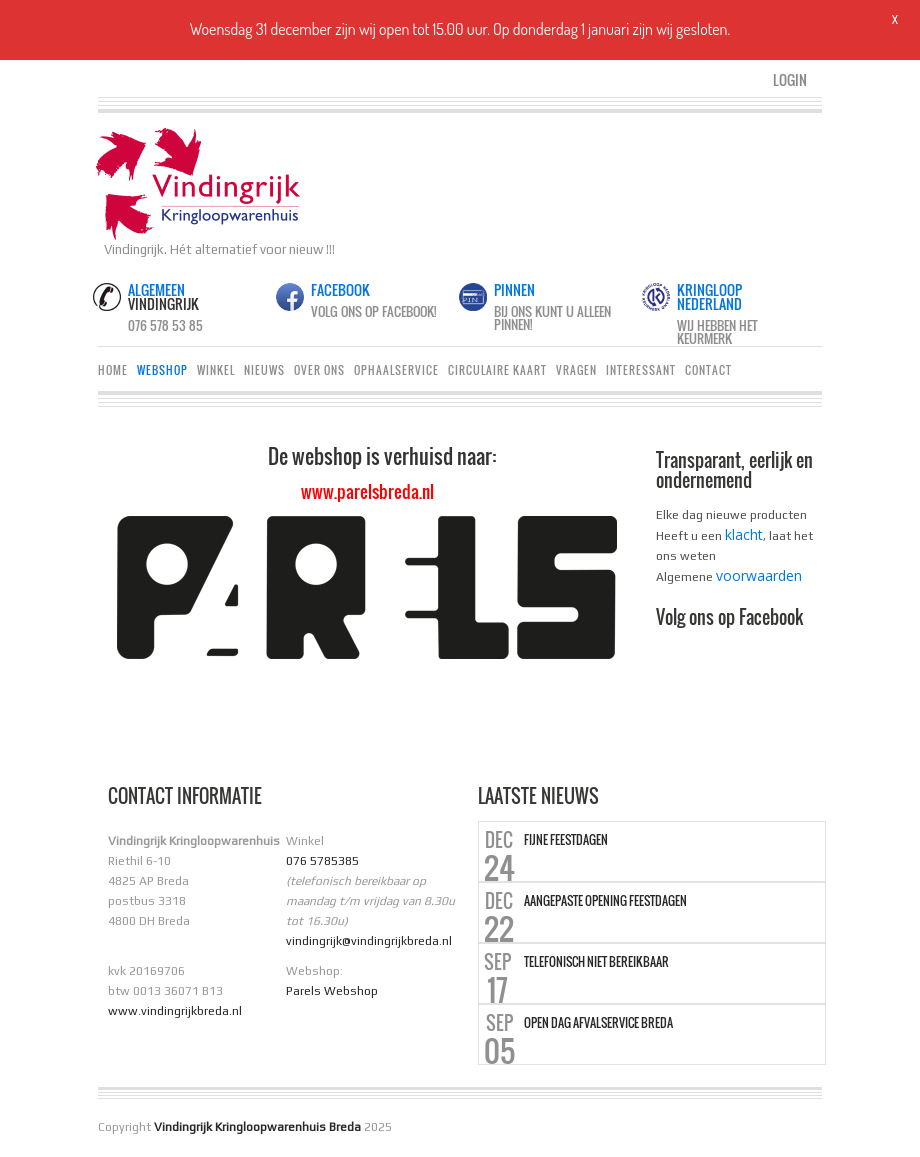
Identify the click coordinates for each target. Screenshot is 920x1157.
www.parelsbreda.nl (367, 491)
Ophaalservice (396, 370)
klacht (744, 534)
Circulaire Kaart (497, 370)
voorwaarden (759, 575)
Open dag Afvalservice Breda (598, 1023)
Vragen (576, 370)
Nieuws (264, 370)
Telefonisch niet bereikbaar (596, 962)
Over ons (319, 370)
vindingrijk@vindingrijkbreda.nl (369, 941)
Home (113, 370)
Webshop (162, 370)
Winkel (216, 370)
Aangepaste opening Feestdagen (605, 901)
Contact (708, 370)
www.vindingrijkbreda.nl (175, 1011)
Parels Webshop (332, 991)
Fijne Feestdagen (566, 840)
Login (790, 79)
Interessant (641, 370)
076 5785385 (322, 861)
